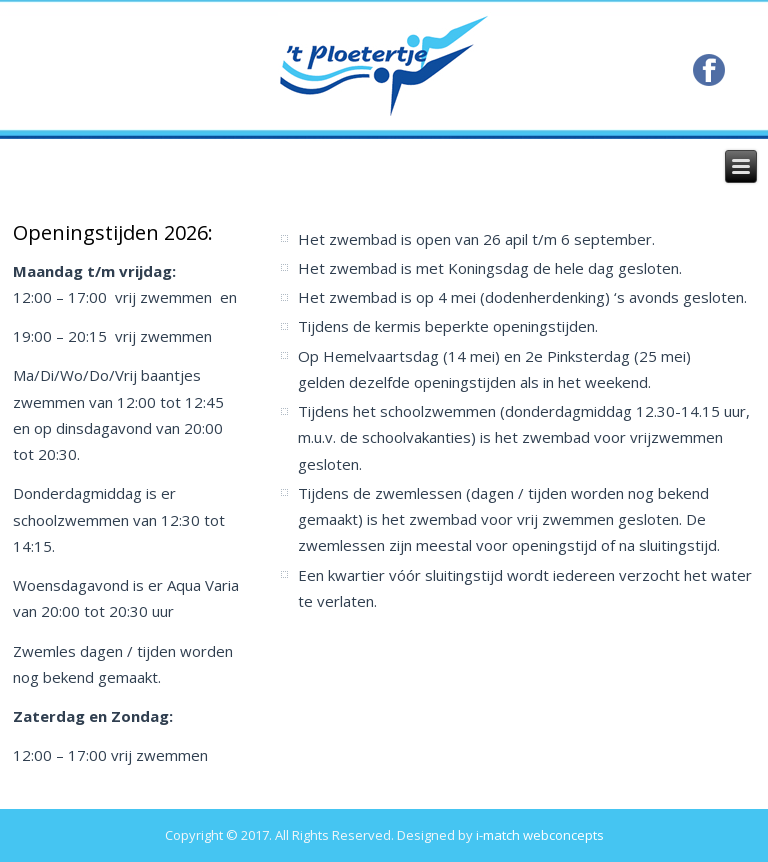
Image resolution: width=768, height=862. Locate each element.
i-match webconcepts (540, 835)
